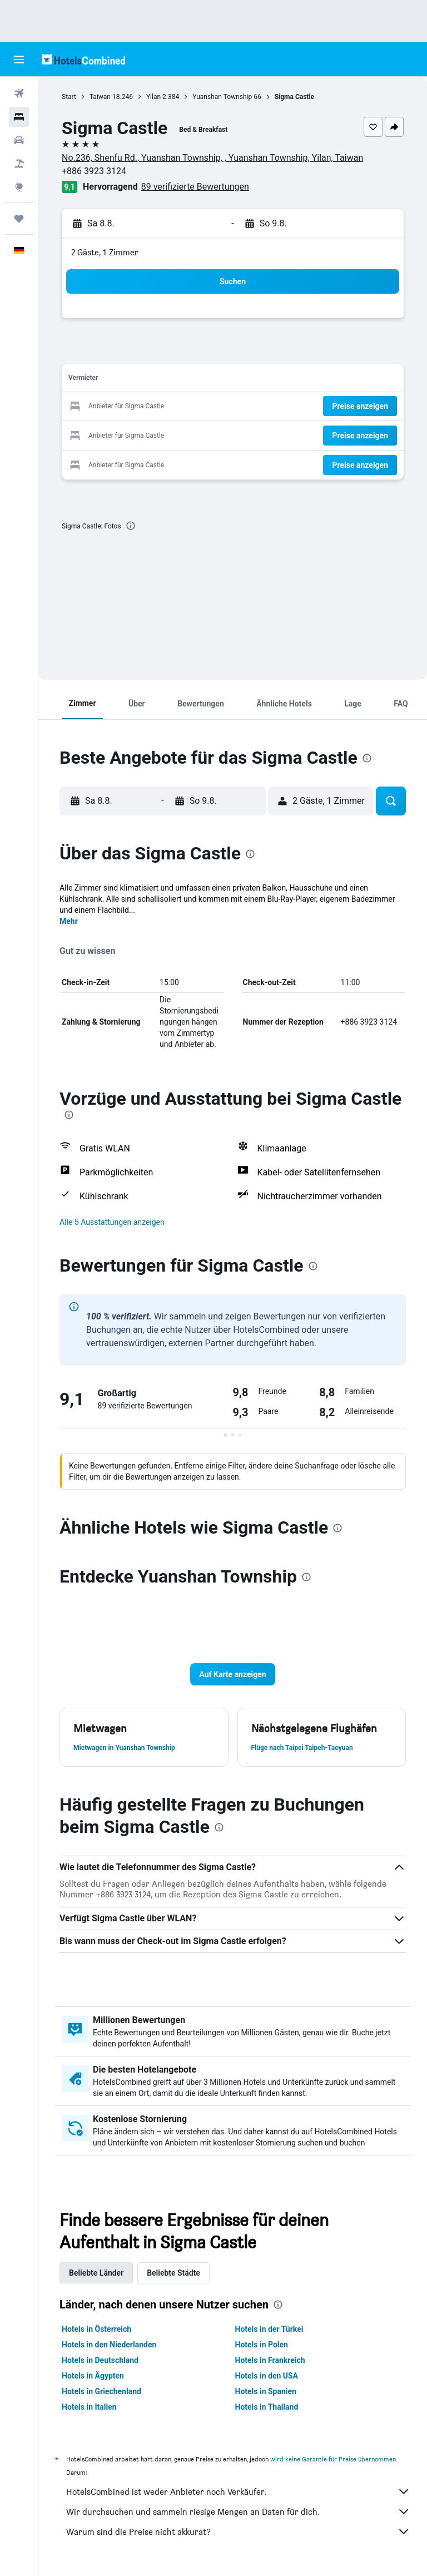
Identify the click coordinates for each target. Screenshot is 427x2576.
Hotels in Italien (89, 2406)
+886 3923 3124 (94, 171)
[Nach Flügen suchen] (18, 93)
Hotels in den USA (267, 2375)
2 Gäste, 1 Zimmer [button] (104, 252)
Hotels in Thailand (267, 2406)
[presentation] (131, 526)
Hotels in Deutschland (100, 2360)
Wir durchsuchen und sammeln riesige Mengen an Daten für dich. (238, 2511)
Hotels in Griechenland (101, 2391)
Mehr (68, 921)
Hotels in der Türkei (269, 2329)
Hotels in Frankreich (270, 2360)
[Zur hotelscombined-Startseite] (83, 59)
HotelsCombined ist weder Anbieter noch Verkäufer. (238, 2491)
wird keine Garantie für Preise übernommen (333, 2459)
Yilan (153, 97)
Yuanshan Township (222, 97)
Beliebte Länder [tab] (96, 2272)
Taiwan (100, 97)
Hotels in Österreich (96, 2329)
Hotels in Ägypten (93, 2375)
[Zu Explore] (18, 187)
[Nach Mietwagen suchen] (18, 140)
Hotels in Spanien (265, 2391)
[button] (19, 59)
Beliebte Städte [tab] (173, 2272)
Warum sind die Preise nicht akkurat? (238, 2531)
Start (69, 97)
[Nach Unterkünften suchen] (18, 117)
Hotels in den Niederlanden (109, 2344)
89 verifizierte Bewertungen (195, 186)
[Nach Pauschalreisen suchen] (18, 163)
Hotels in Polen (261, 2344)
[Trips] (18, 218)
